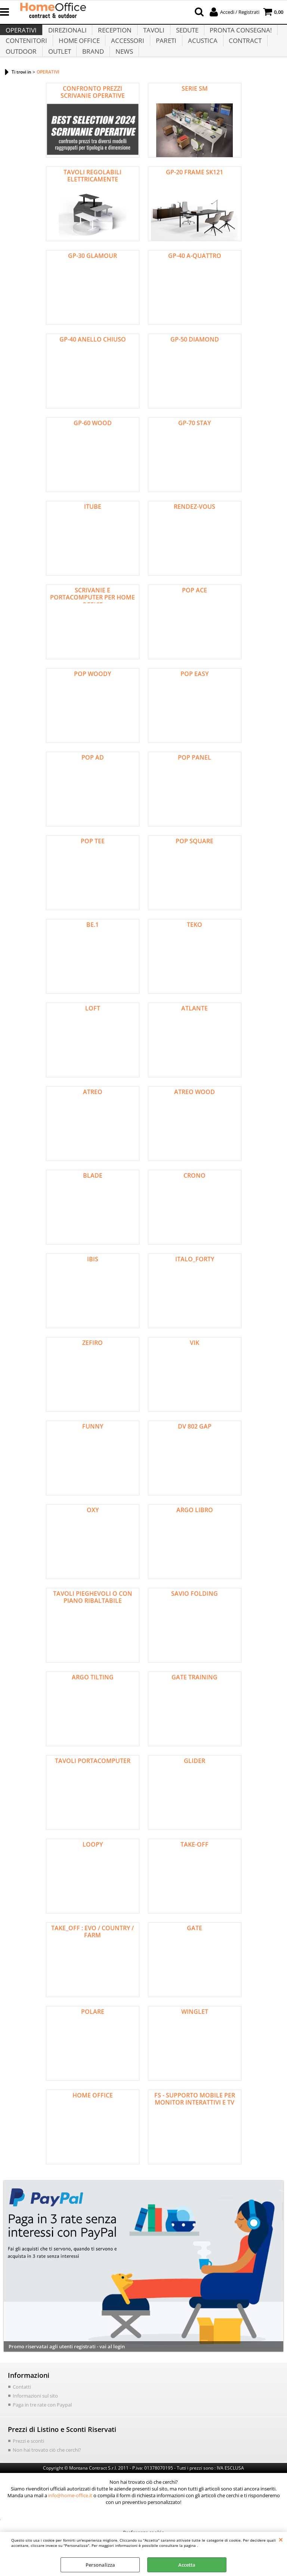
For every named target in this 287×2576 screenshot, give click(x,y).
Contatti (22, 2411)
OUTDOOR (20, 72)
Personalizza (100, 2564)
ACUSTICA (200, 53)
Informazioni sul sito (35, 2419)
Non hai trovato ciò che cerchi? (47, 2473)
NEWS (122, 72)
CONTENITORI (26, 53)
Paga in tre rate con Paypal (42, 2428)
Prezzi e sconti (28, 2464)
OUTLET (58, 72)
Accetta (186, 2564)
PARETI (164, 53)
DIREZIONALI (66, 34)
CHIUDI (280, 2539)
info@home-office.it (70, 2518)
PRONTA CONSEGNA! (237, 34)
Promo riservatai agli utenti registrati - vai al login (67, 2371)
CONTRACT (241, 53)
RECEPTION (113, 34)
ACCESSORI (126, 53)
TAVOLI (151, 34)
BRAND (91, 72)
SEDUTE (184, 34)
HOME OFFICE (78, 53)
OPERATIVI (20, 34)
